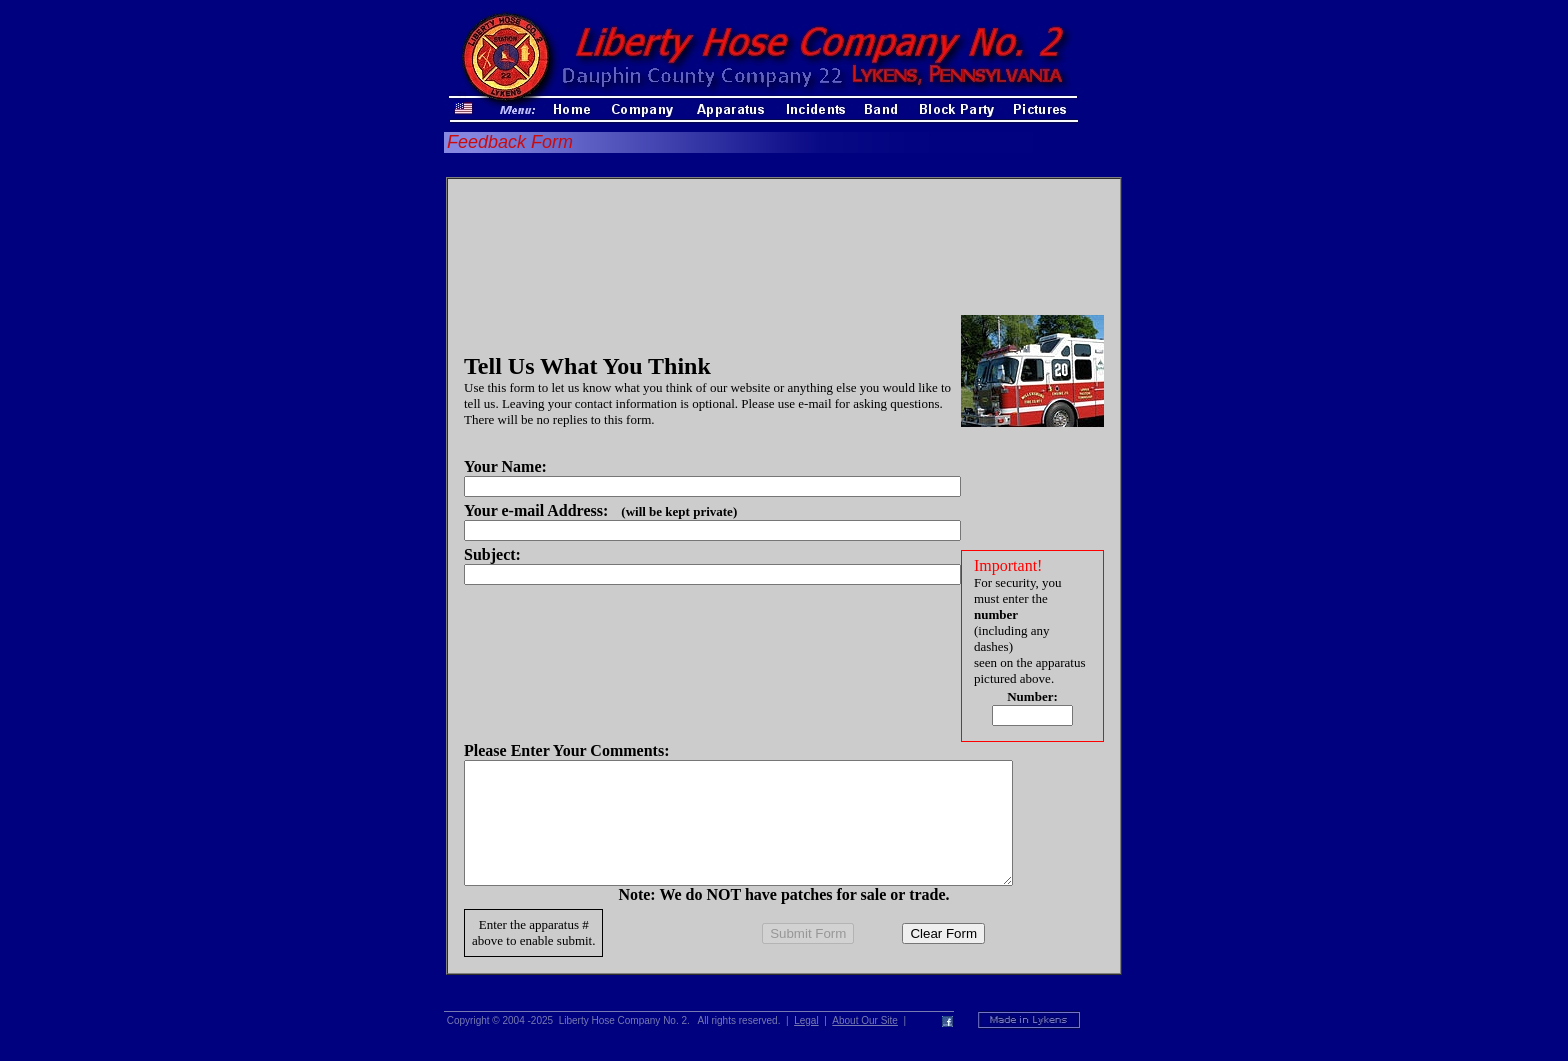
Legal (806, 1044)
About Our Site (865, 1044)
